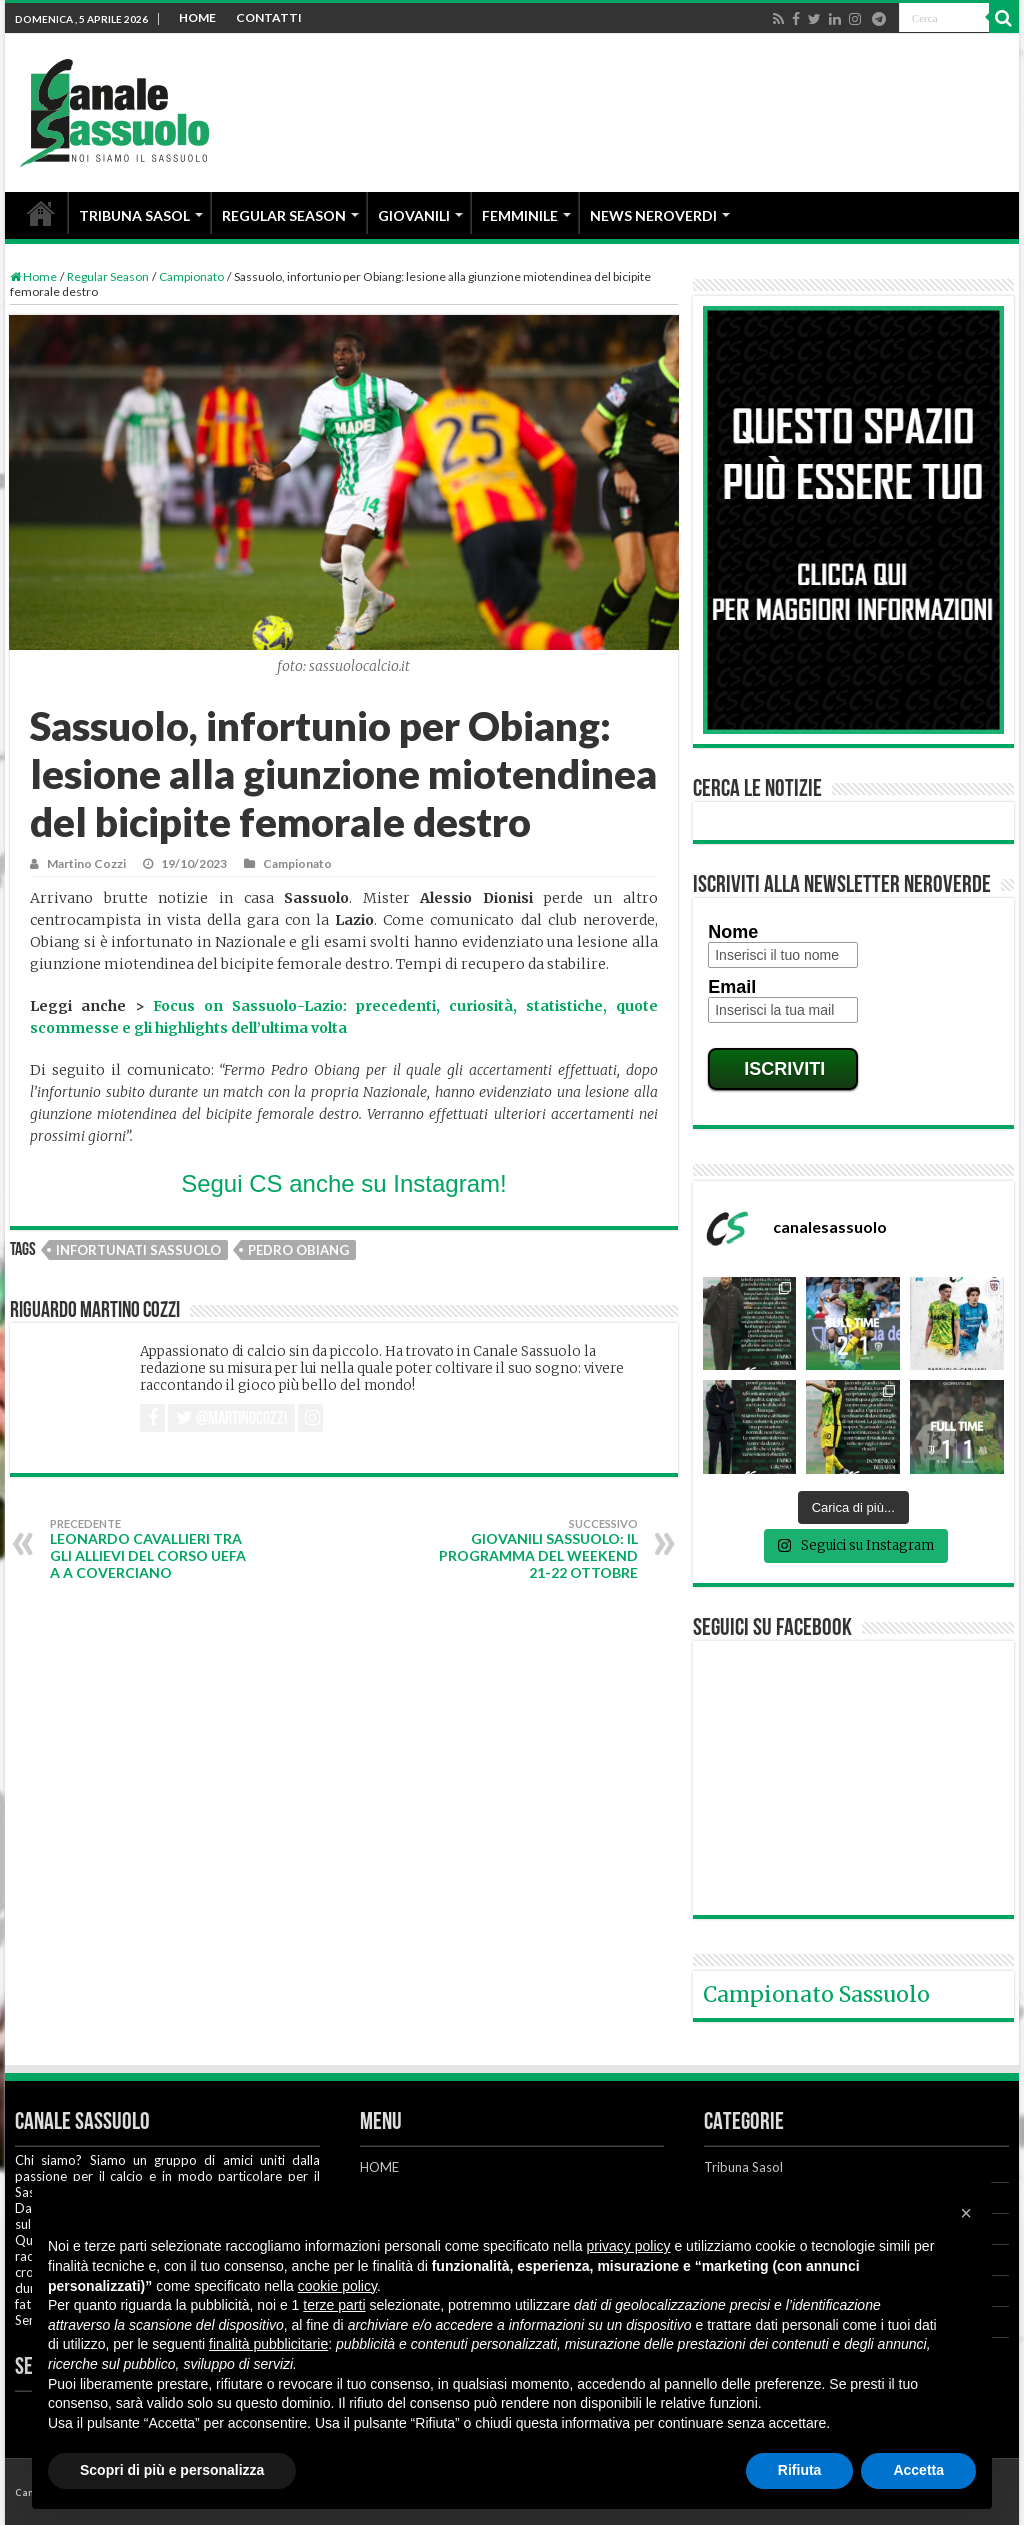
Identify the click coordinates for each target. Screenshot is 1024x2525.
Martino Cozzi (86, 863)
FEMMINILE (520, 215)
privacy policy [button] (629, 2246)
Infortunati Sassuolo (138, 1250)
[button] (966, 2213)
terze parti (334, 2305)
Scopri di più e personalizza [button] (172, 2470)
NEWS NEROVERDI (653, 215)
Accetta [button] (918, 2470)
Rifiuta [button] (800, 2470)
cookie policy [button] (337, 2286)
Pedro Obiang (298, 1250)
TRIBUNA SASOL (134, 215)
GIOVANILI (414, 215)
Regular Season (108, 276)
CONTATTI (269, 17)
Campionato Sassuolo (816, 1994)
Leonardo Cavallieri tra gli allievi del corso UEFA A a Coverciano (152, 1549)
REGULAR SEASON (284, 215)
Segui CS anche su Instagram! (344, 1183)
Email (732, 987)
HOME (197, 17)
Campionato (191, 276)
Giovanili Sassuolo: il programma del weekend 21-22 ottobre (535, 1549)
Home (33, 276)
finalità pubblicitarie (268, 2344)
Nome (733, 932)
